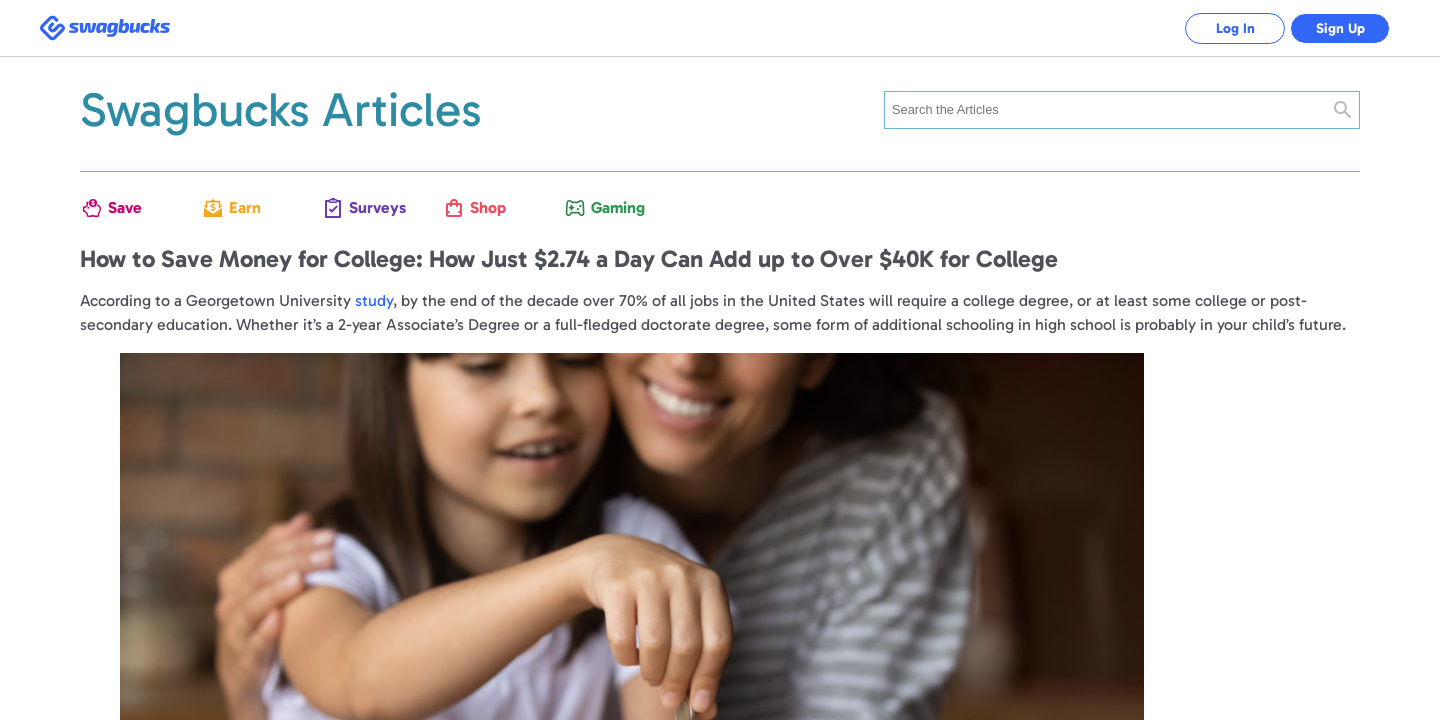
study (374, 300)
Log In (1235, 28)
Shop (488, 207)
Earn (245, 207)
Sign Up (1340, 28)
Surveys (371, 207)
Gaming (613, 207)
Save (125, 207)
